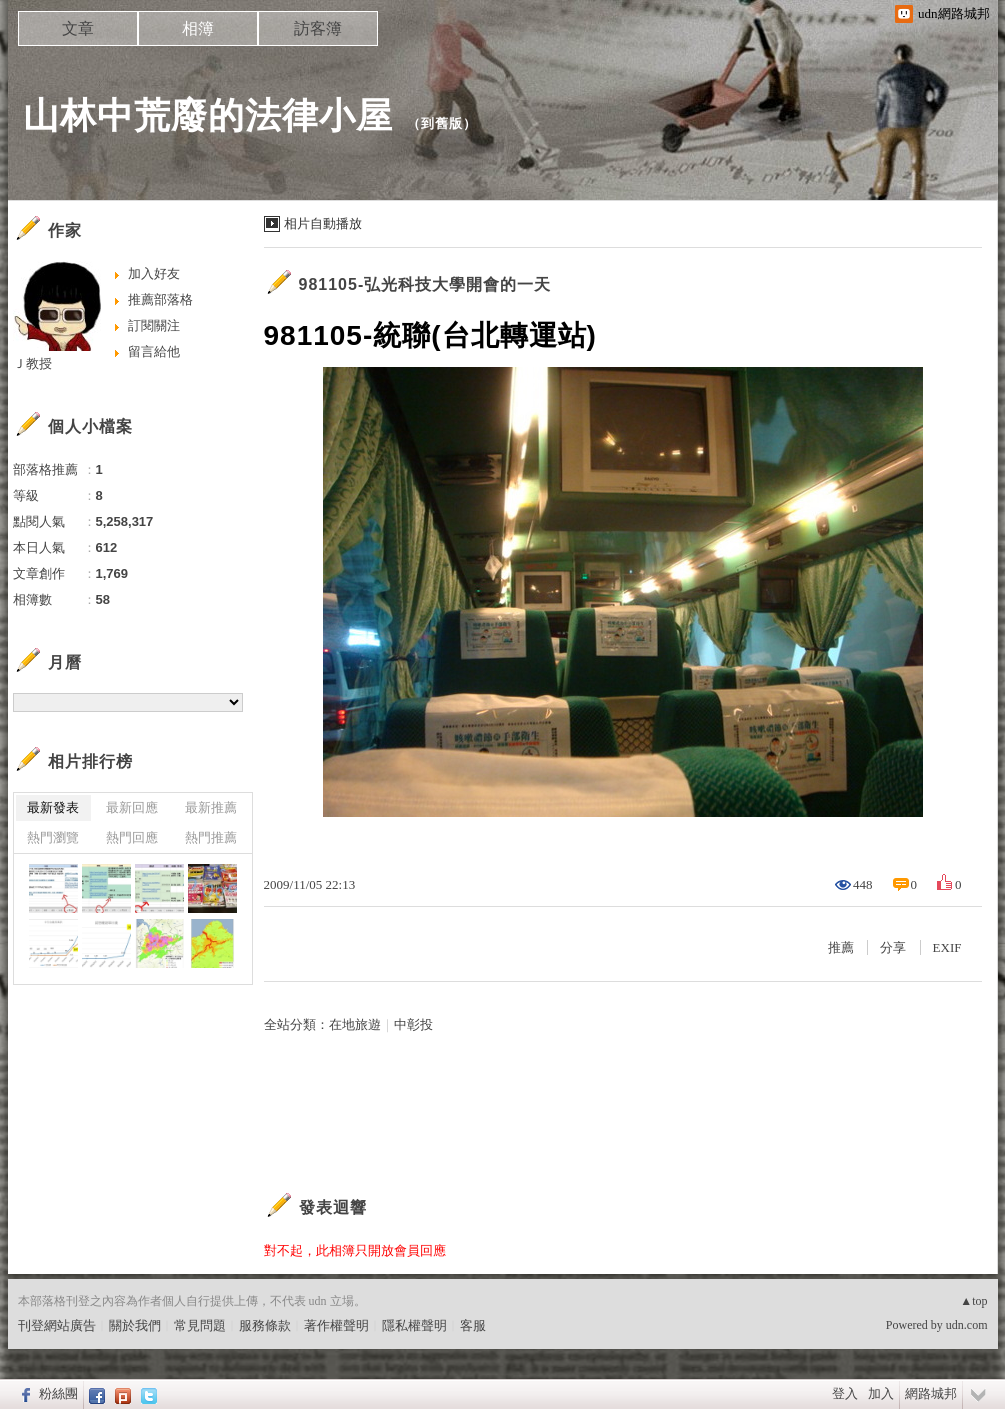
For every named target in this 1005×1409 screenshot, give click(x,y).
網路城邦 (931, 1393)
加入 (881, 1393)
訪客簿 (318, 28)
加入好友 (154, 273)
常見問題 (200, 1325)
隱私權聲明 (414, 1325)
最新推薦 (211, 807)
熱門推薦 (211, 837)
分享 (893, 947)
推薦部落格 (160, 299)
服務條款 (265, 1325)
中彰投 (413, 1024)
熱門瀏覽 (53, 837)
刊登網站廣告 (57, 1325)
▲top (973, 1301)
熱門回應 (132, 837)
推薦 (841, 947)
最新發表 (53, 807)
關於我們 (135, 1325)
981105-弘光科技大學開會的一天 (425, 284)
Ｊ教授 (32, 363)
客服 (473, 1325)
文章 (78, 28)
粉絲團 (58, 1393)
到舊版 (442, 123)
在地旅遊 (355, 1024)
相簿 (198, 28)
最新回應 (132, 807)
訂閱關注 (154, 325)
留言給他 (154, 351)
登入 (845, 1393)
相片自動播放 (323, 223)
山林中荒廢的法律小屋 (208, 115)
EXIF (947, 947)
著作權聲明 (336, 1325)
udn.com (967, 1325)
